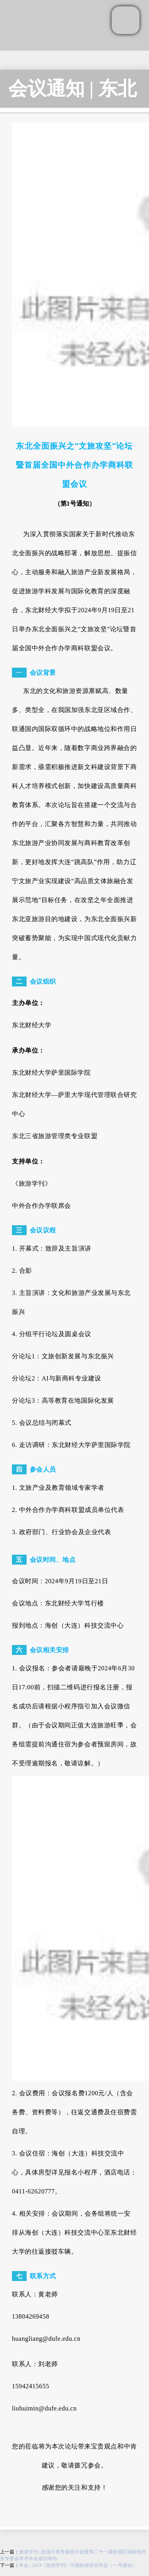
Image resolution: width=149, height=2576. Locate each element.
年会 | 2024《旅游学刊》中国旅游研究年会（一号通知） (78, 2565)
